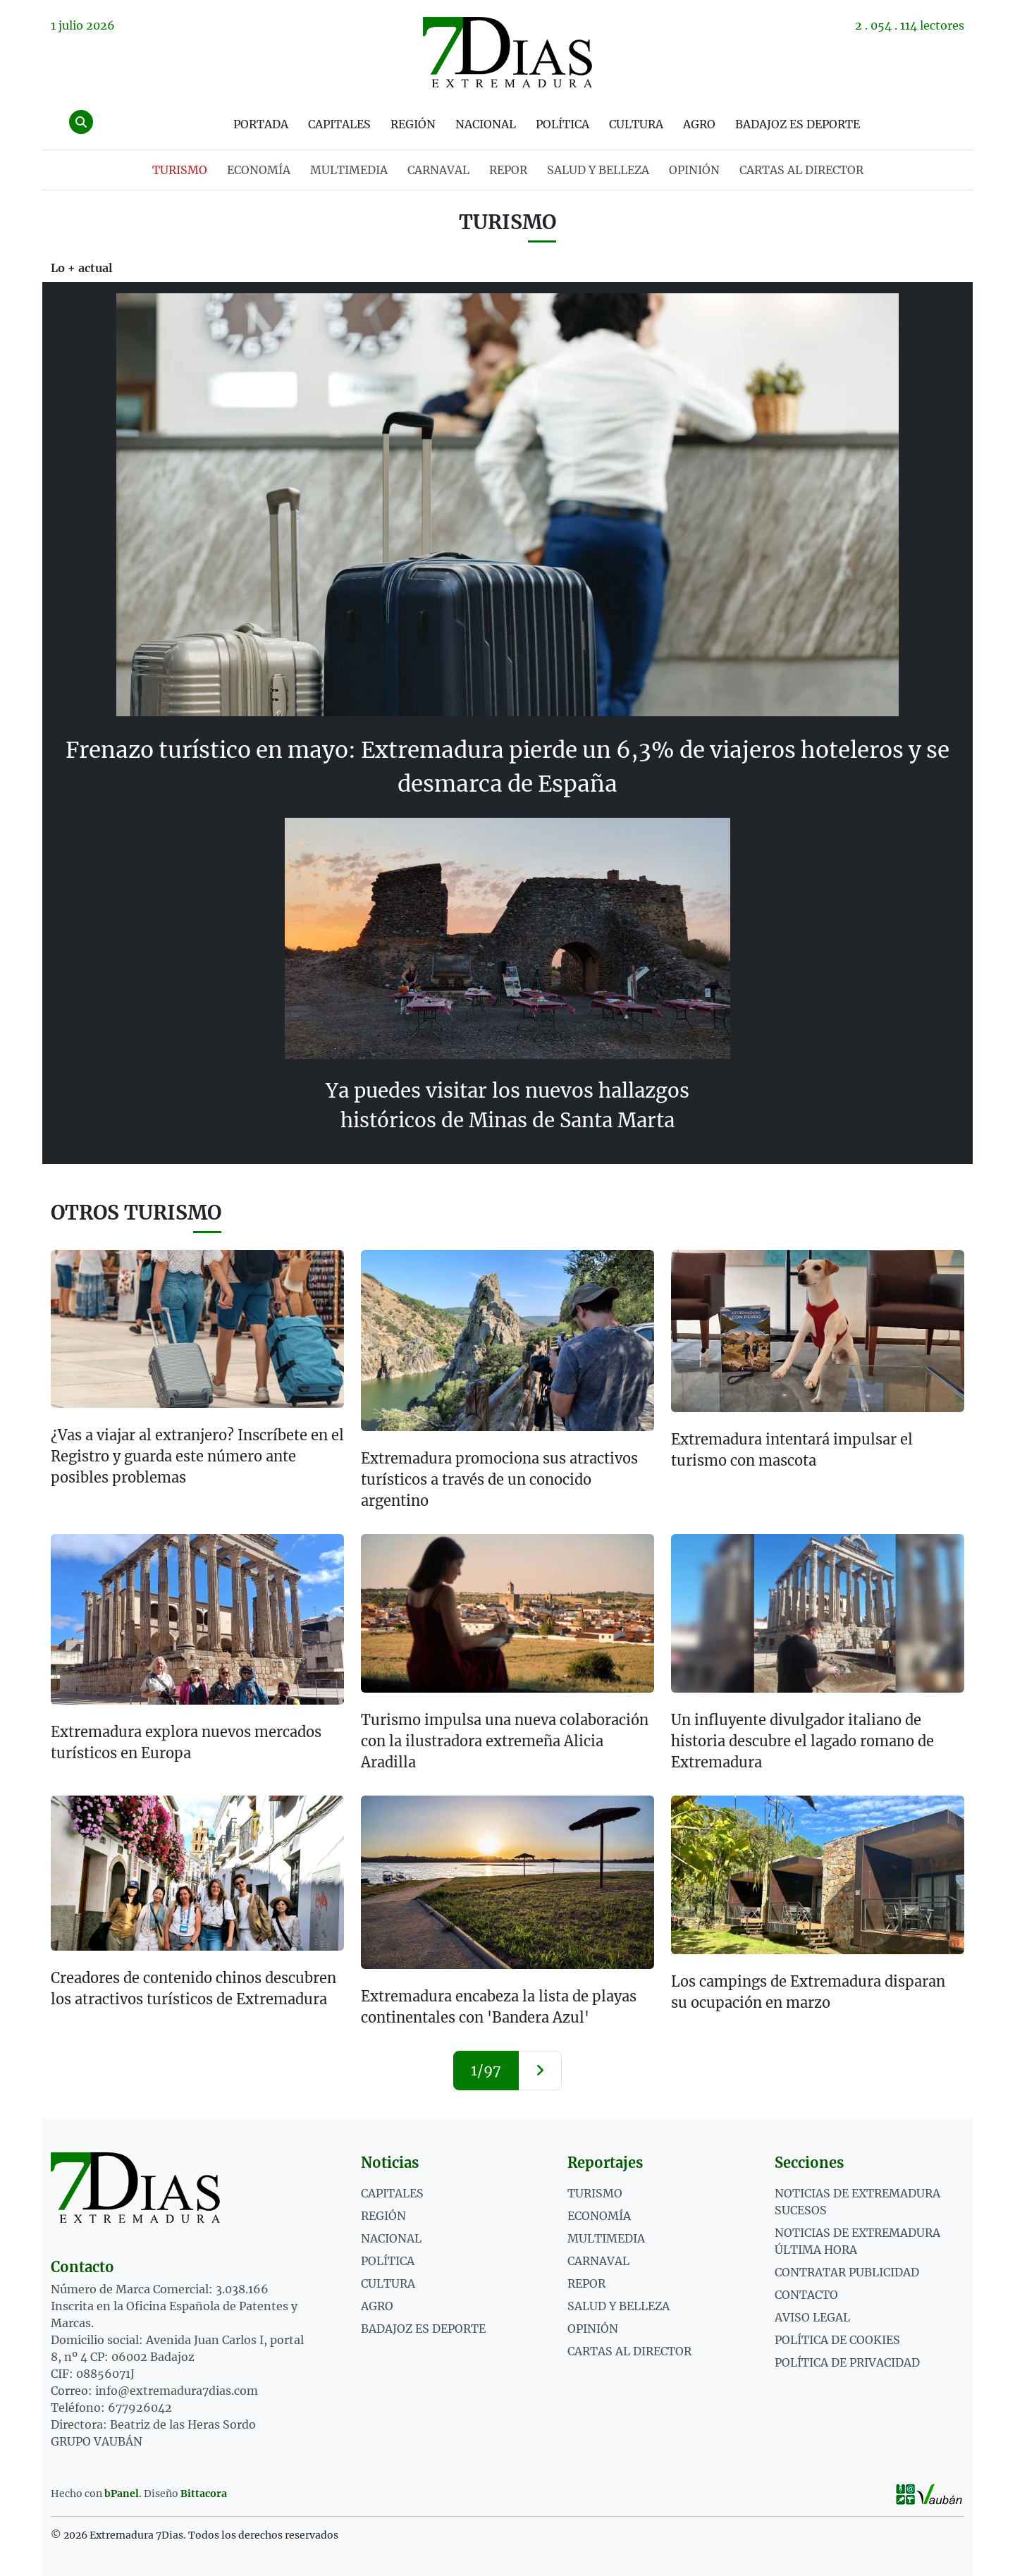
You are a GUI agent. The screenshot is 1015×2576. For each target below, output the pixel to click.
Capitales (339, 124)
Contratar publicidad (847, 2271)
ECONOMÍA (258, 170)
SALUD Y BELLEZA (598, 170)
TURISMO (179, 170)
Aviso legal (812, 2317)
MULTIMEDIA (349, 170)
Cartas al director (801, 170)
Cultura (636, 124)
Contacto (806, 2294)
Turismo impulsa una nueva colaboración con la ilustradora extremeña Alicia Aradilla (504, 1740)
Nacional (485, 124)
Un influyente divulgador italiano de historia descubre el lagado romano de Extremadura (802, 1740)
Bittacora (203, 2492)
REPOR (508, 170)
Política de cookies (837, 2339)
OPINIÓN (694, 170)
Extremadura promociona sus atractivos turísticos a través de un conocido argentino (499, 1479)
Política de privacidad (847, 2362)
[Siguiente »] (540, 2070)
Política (562, 124)
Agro (699, 124)
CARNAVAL (438, 170)
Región (413, 124)
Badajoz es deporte (797, 124)
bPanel (121, 2492)
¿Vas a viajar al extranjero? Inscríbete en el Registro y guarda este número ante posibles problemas (197, 1455)
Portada (260, 124)
